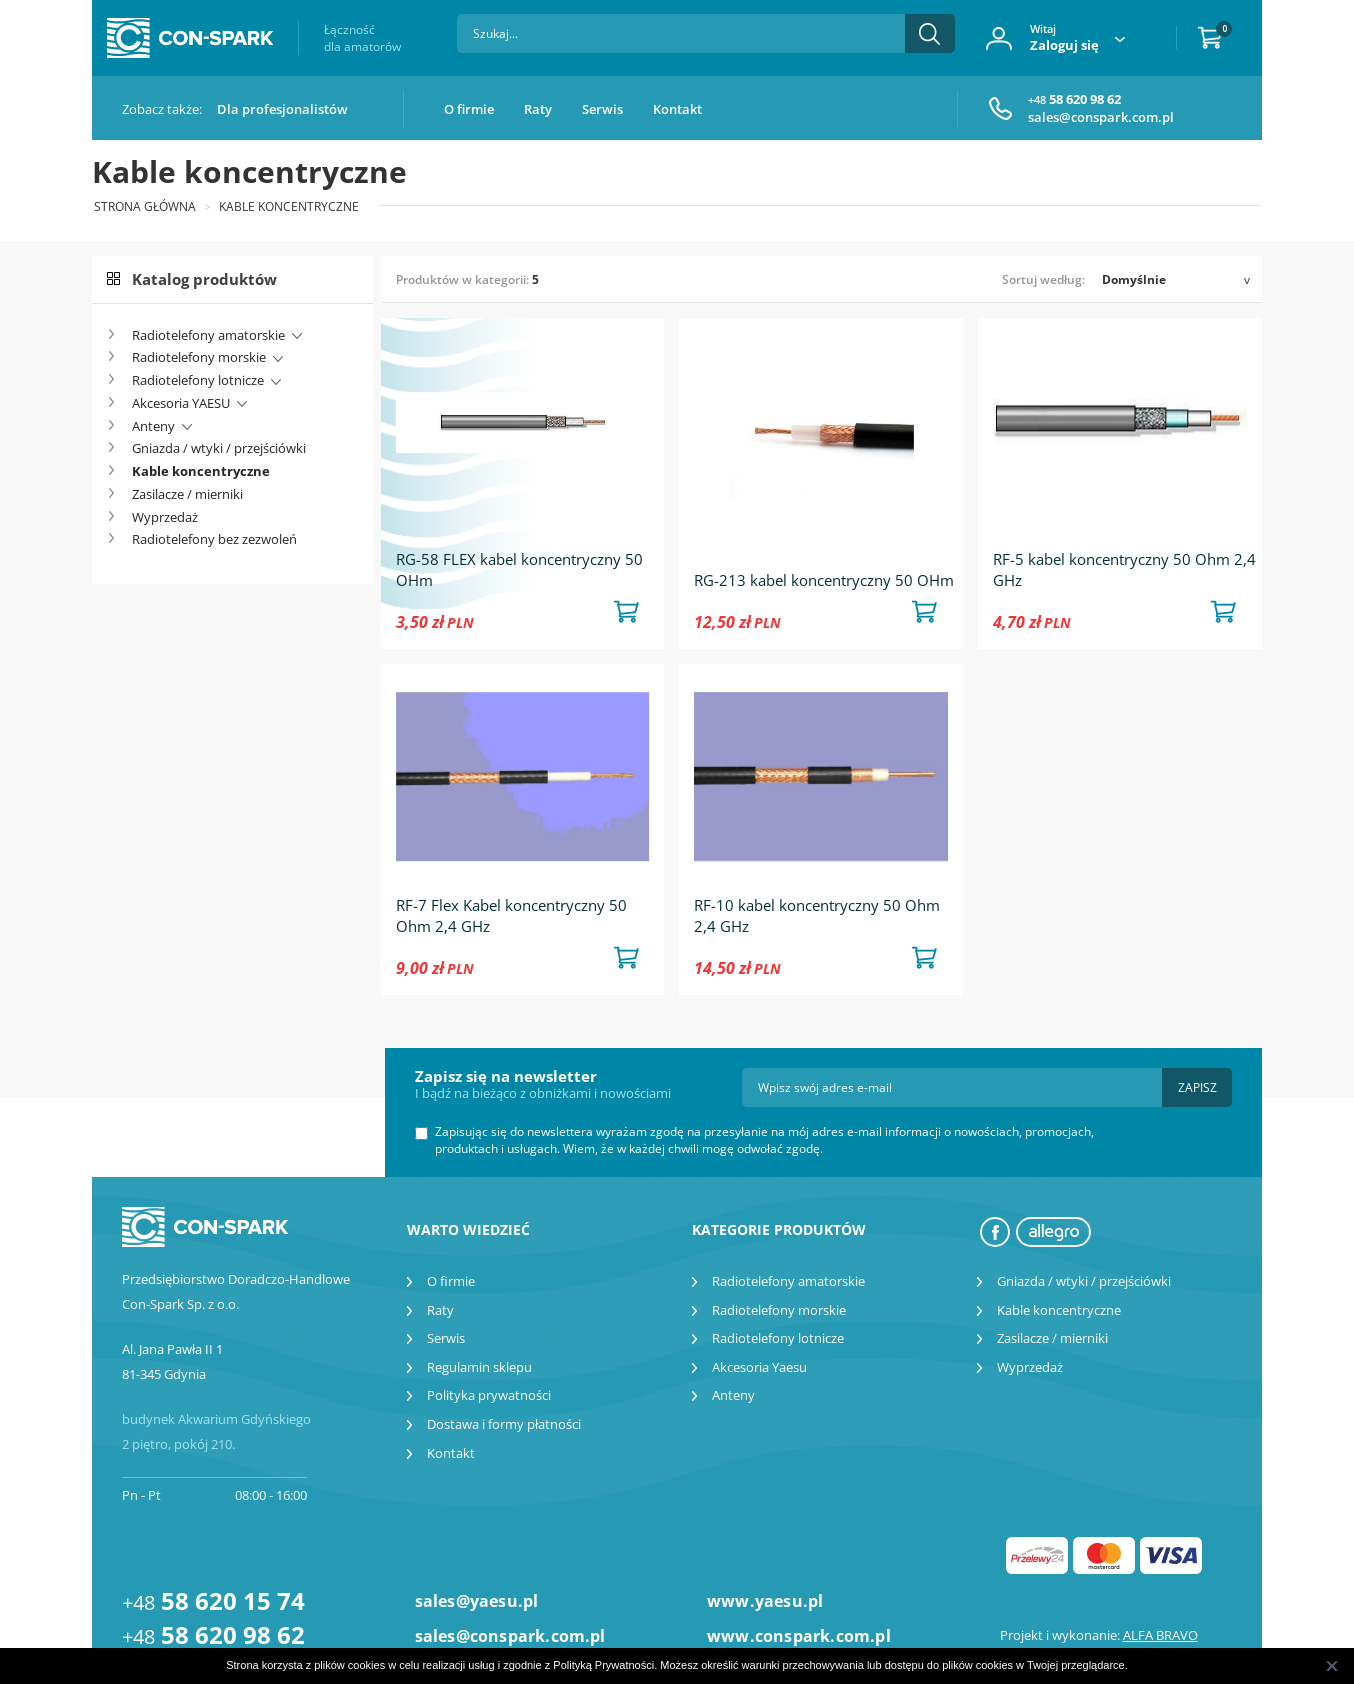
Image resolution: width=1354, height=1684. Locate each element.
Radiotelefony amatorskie (208, 335)
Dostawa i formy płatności (504, 1424)
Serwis (602, 109)
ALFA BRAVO (1160, 1635)
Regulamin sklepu (479, 1367)
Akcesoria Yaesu (759, 1367)
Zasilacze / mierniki (187, 494)
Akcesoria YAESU (181, 403)
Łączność (362, 38)
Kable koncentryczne (201, 471)
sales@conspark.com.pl (1101, 117)
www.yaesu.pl (765, 1601)
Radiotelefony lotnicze (198, 380)
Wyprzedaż (165, 517)
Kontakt (677, 109)
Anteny (153, 426)
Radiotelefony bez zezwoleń (214, 539)
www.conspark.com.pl (799, 1636)
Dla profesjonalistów (282, 109)
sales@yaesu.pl (477, 1601)
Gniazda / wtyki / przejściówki (219, 448)
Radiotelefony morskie (199, 357)
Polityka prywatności (489, 1395)
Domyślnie (1134, 279)
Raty (538, 109)
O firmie (469, 109)
